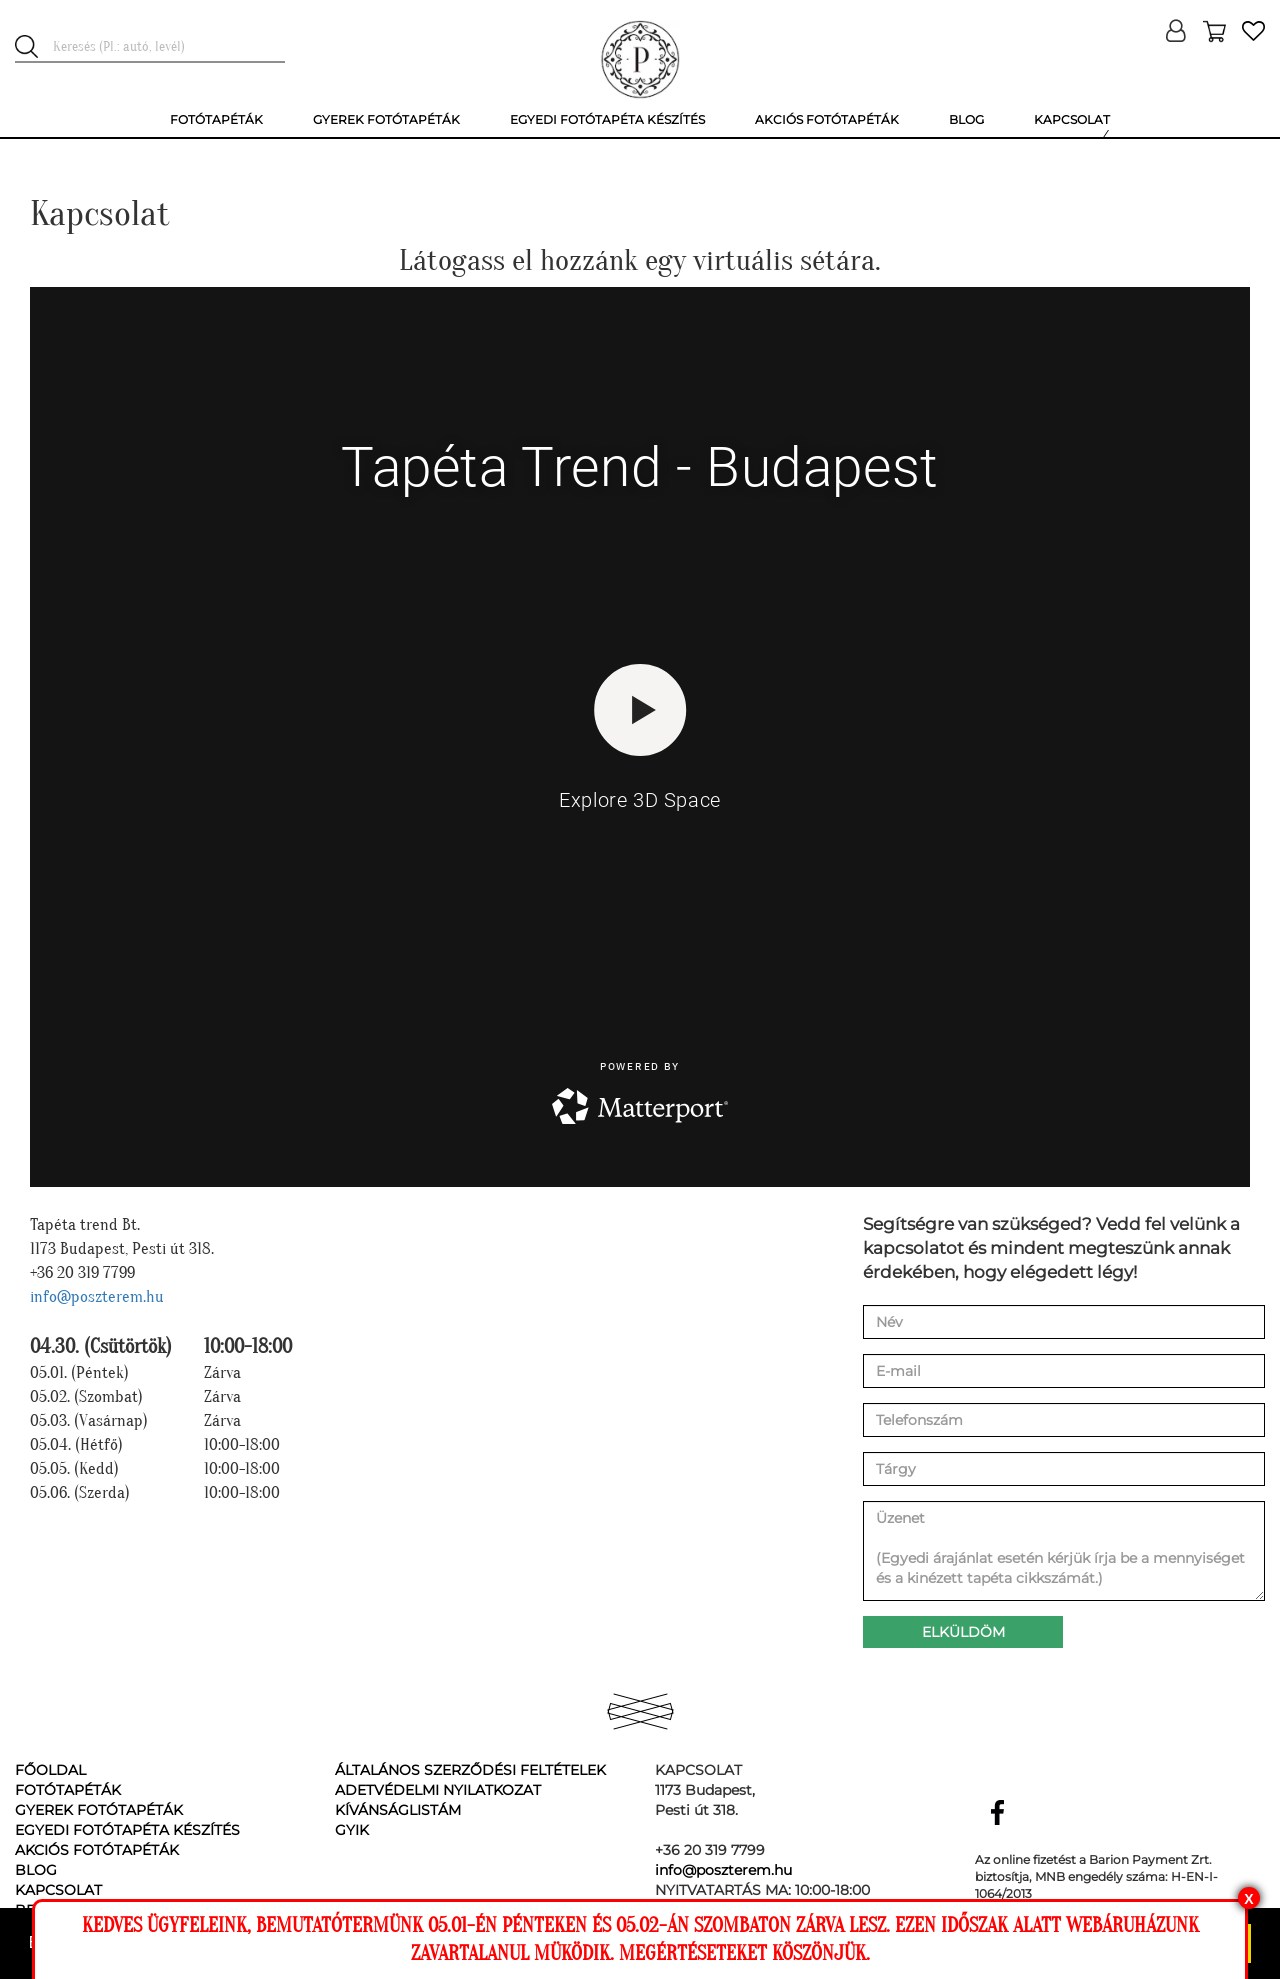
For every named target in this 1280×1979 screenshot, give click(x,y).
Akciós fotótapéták (97, 1850)
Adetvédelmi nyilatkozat (438, 1790)
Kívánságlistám (398, 1810)
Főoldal (50, 1770)
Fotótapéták (68, 1790)
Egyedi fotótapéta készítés (127, 1830)
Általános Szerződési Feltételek (470, 1770)
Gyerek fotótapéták (99, 1810)
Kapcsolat (58, 1890)
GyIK (352, 1830)
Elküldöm (963, 1632)
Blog (36, 1870)
